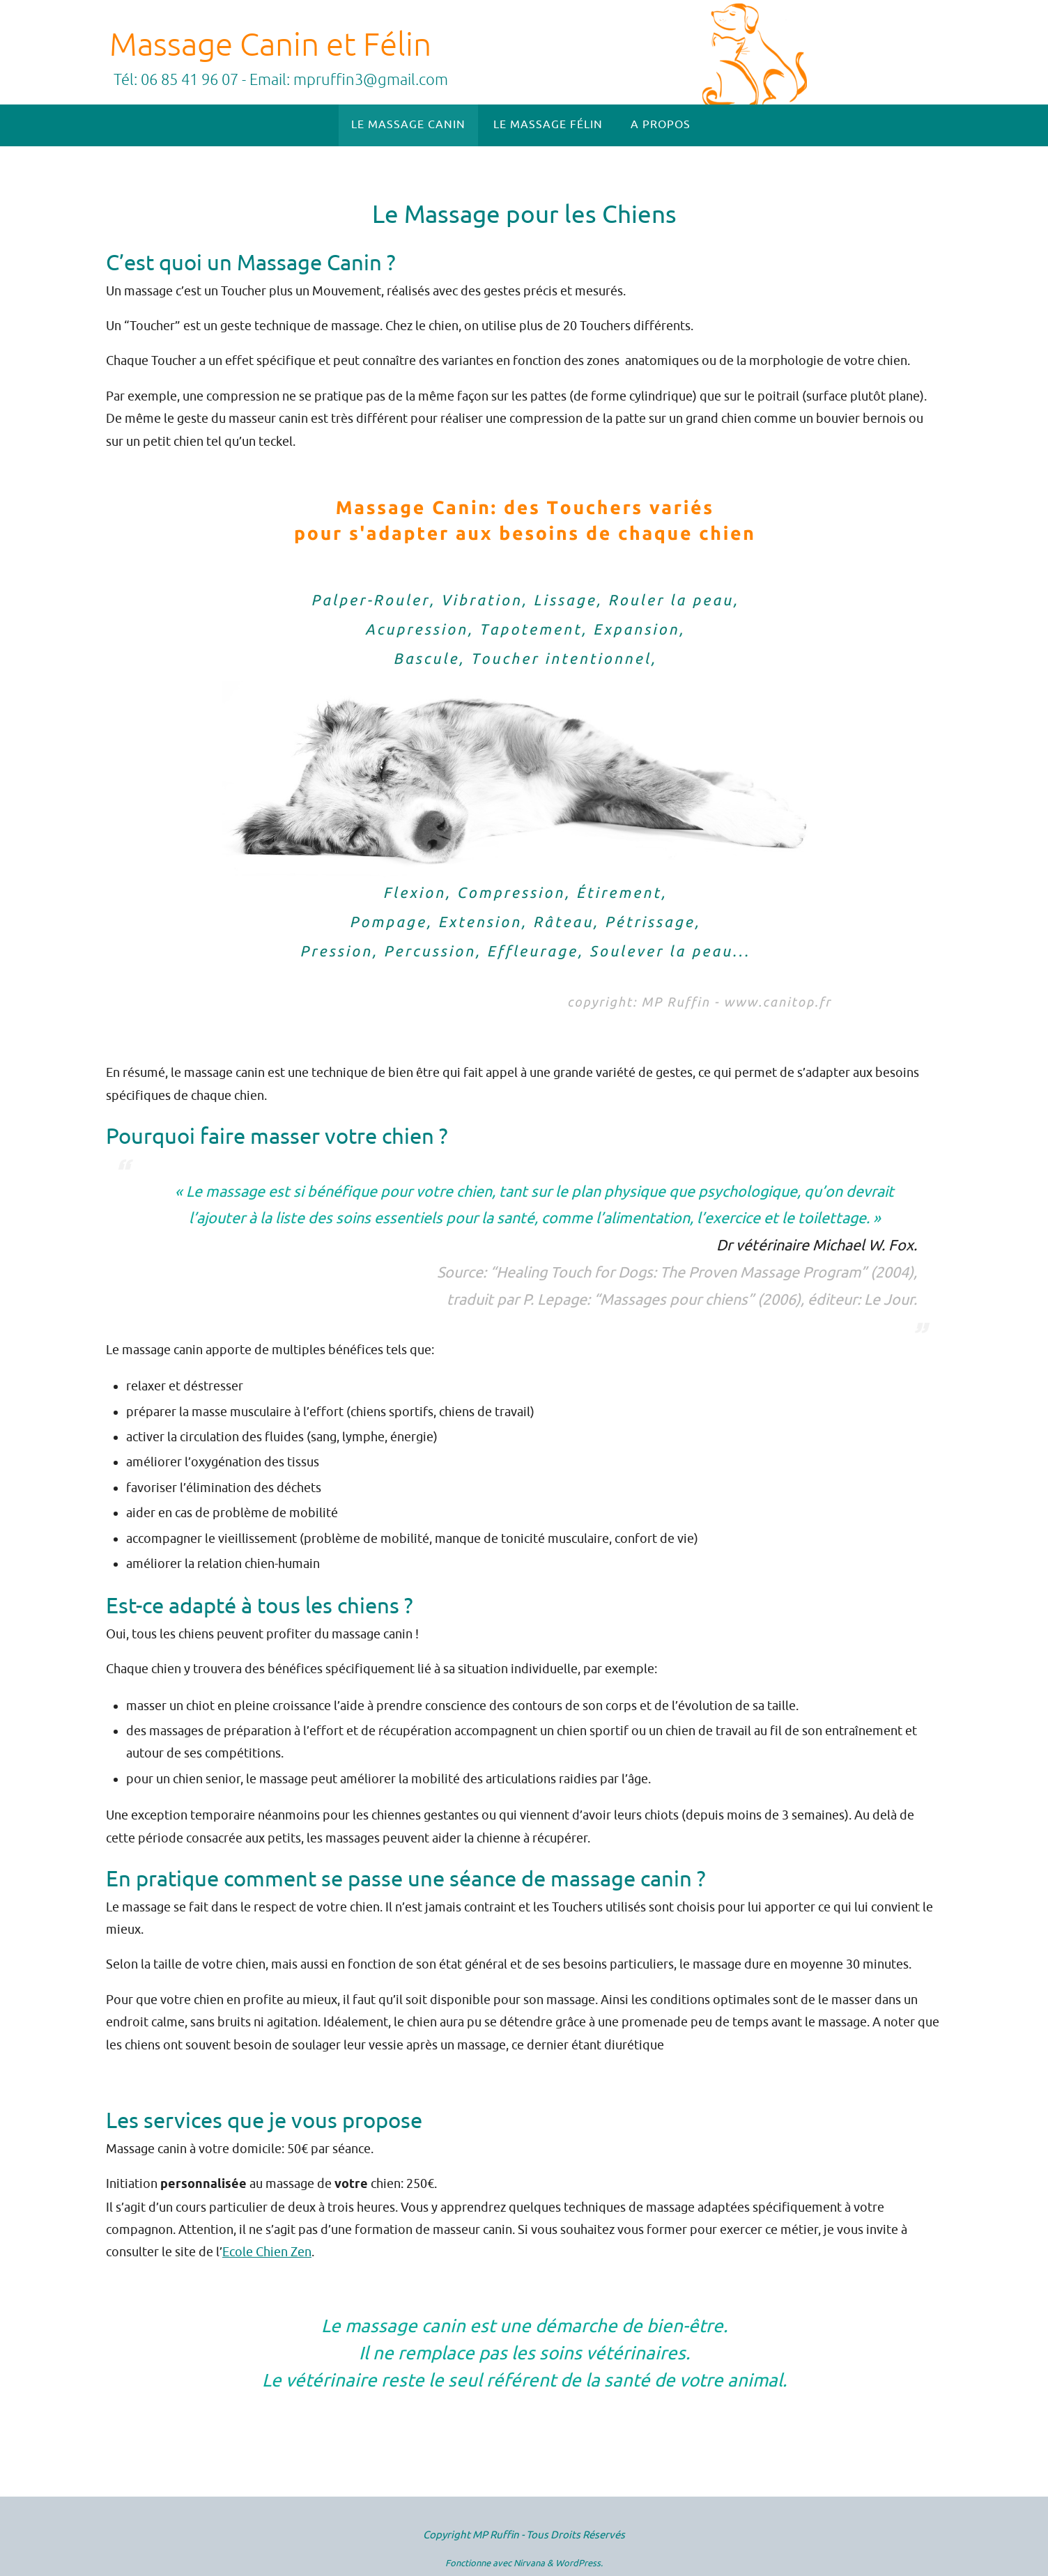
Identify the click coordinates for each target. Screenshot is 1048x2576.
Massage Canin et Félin (270, 45)
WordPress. (579, 2563)
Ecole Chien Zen (266, 2252)
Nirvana (529, 2563)
